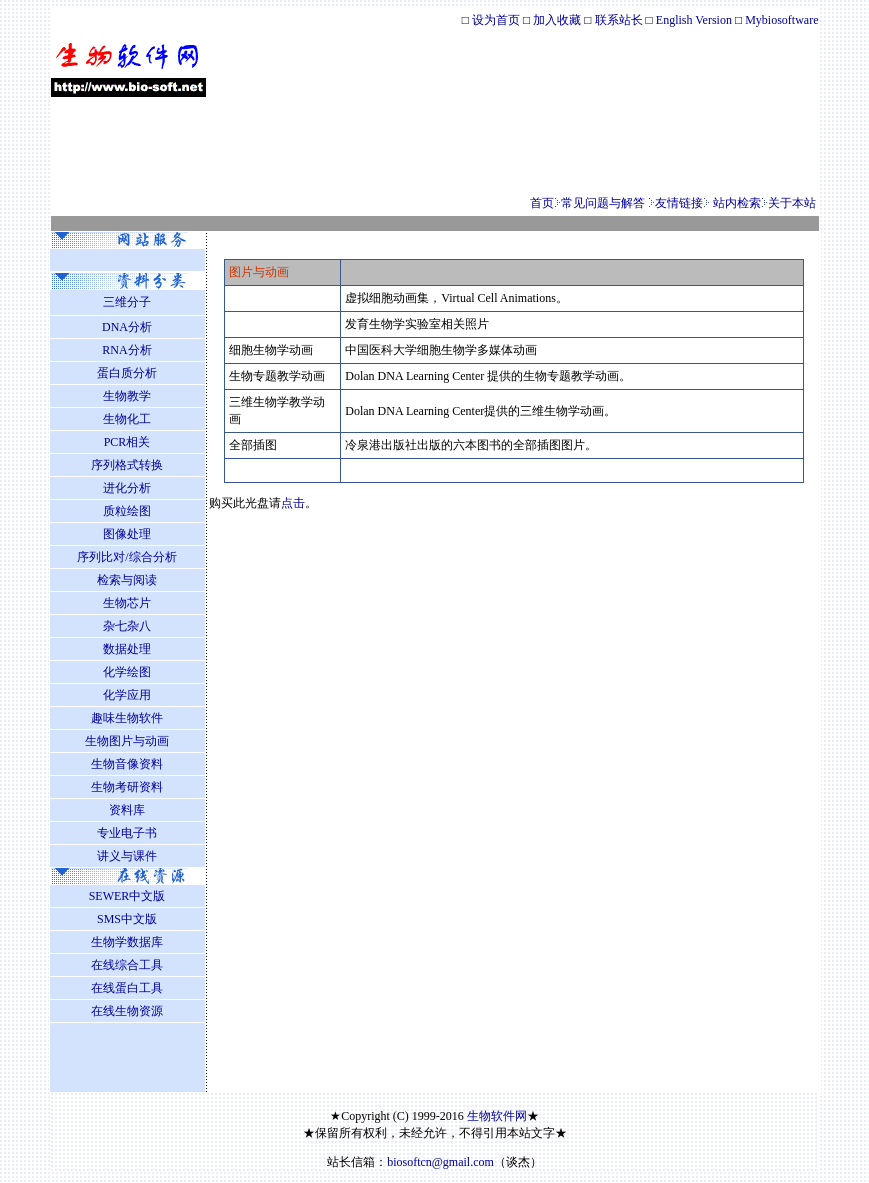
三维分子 (127, 302)
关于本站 (792, 203)
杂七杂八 (127, 626)
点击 (293, 503)
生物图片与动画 (127, 741)
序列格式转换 (127, 465)
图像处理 (127, 534)
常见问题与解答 (603, 203)
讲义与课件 (127, 856)
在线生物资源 (127, 1011)
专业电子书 (127, 833)
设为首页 (496, 20)
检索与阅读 (127, 580)
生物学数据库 (127, 942)
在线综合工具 (127, 965)
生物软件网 (495, 1116)
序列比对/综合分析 (126, 557)
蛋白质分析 (127, 373)
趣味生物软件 (127, 718)
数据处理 (127, 649)
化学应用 (127, 695)
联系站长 (620, 20)
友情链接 (679, 203)
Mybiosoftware (781, 20)
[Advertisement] (435, 146)
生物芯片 (127, 603)
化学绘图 (127, 672)
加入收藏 (557, 20)
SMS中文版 (127, 919)
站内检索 (737, 203)
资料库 (127, 810)
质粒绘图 (127, 511)
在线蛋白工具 (127, 988)
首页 (542, 203)
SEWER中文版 (127, 896)
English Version (694, 20)
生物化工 (127, 419)
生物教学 (127, 396)
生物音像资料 (127, 764)
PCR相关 (127, 442)
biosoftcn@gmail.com (440, 1162)
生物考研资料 (127, 787)
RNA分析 (126, 350)
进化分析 (127, 488)
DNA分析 (127, 327)
